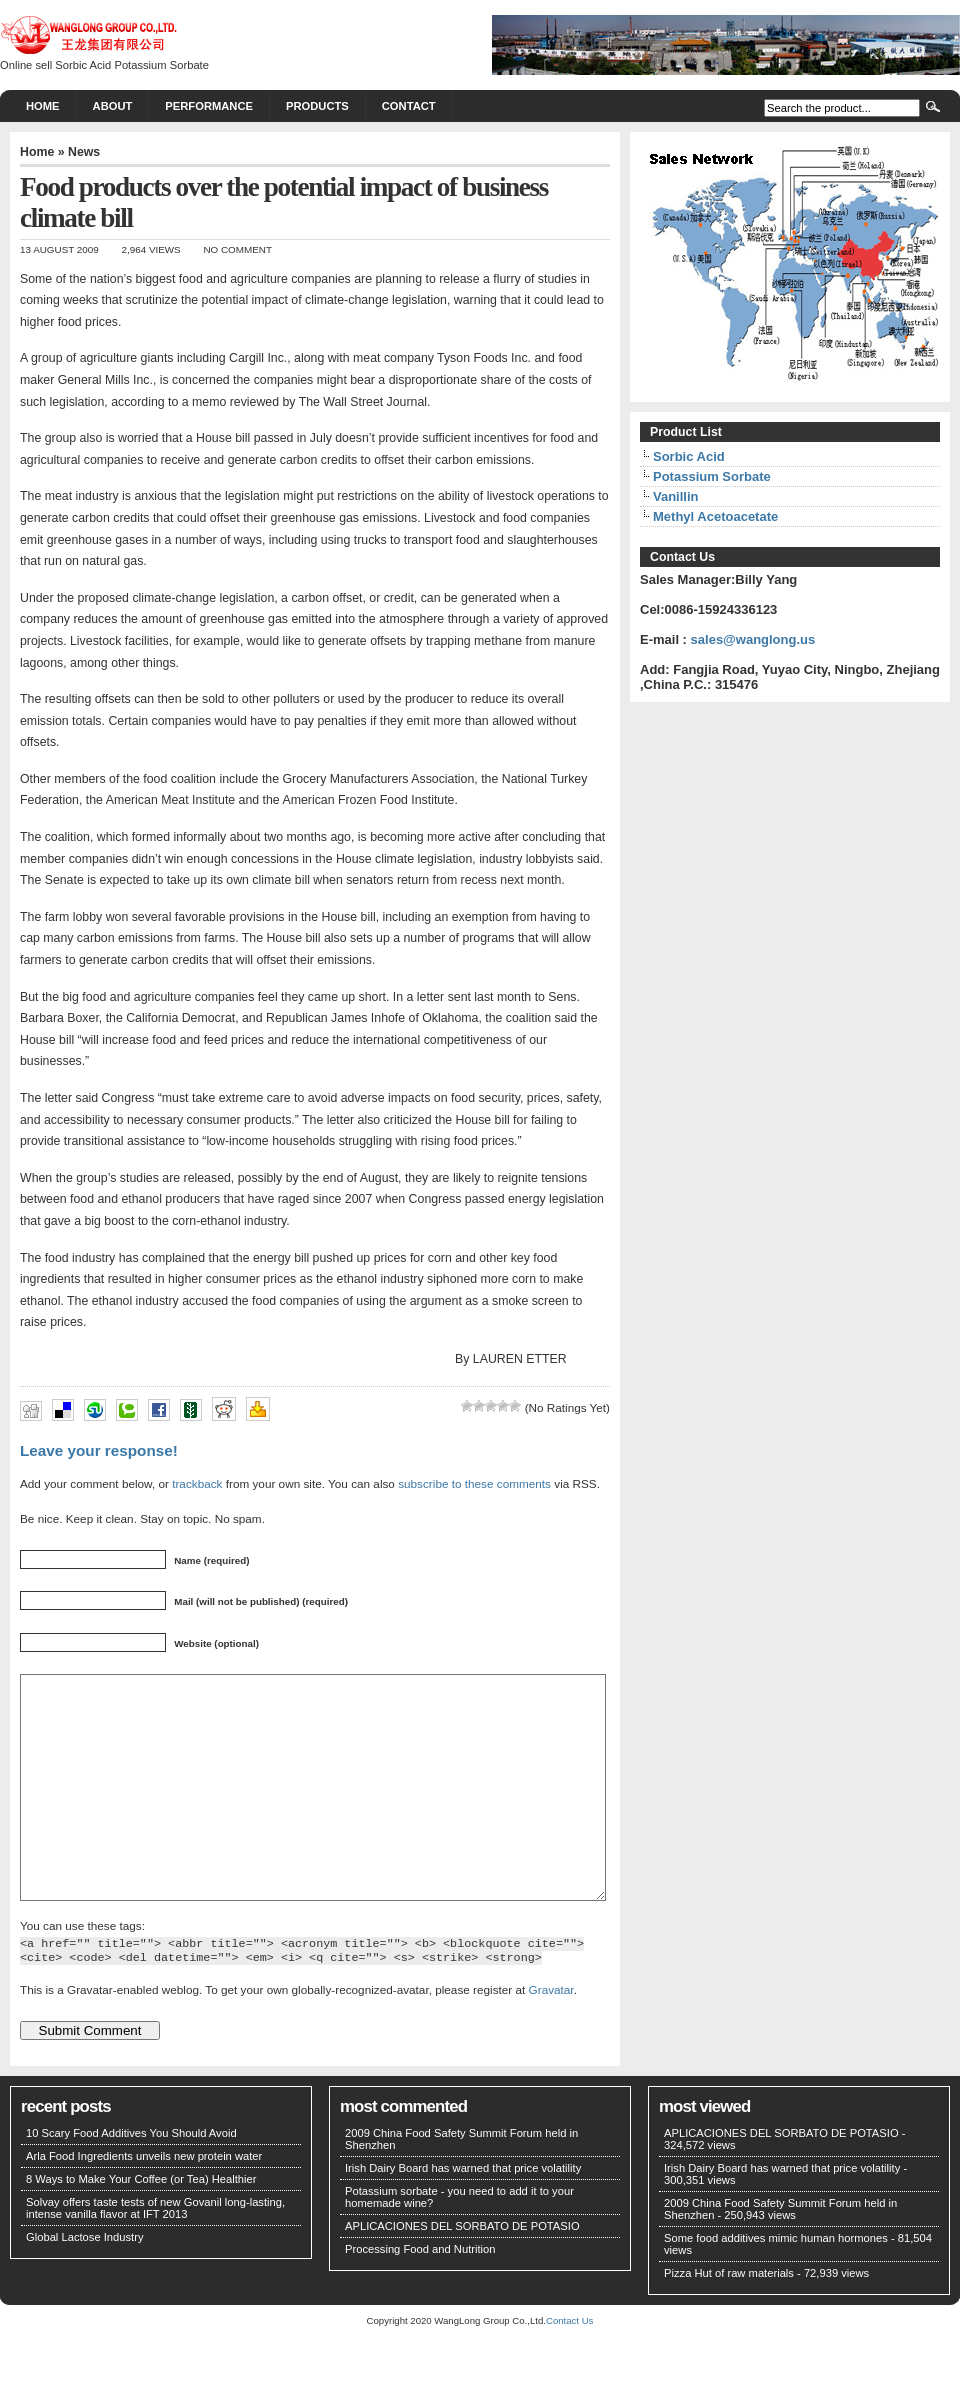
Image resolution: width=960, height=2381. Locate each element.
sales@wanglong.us (753, 639)
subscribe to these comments (474, 1483)
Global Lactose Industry (85, 2282)
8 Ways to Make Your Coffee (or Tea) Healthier (141, 2224)
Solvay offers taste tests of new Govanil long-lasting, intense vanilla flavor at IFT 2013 (155, 2253)
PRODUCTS (317, 106)
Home (43, 106)
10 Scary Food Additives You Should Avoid (131, 2178)
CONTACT (409, 106)
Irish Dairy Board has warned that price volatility (463, 2213)
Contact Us (569, 2365)
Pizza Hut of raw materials (729, 2318)
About (113, 106)
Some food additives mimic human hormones (776, 2283)
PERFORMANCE (209, 106)
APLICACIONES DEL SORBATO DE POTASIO (462, 2271)
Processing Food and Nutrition (420, 2294)
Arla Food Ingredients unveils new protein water (144, 2201)
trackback (197, 1483)
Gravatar (551, 2034)
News (84, 152)
